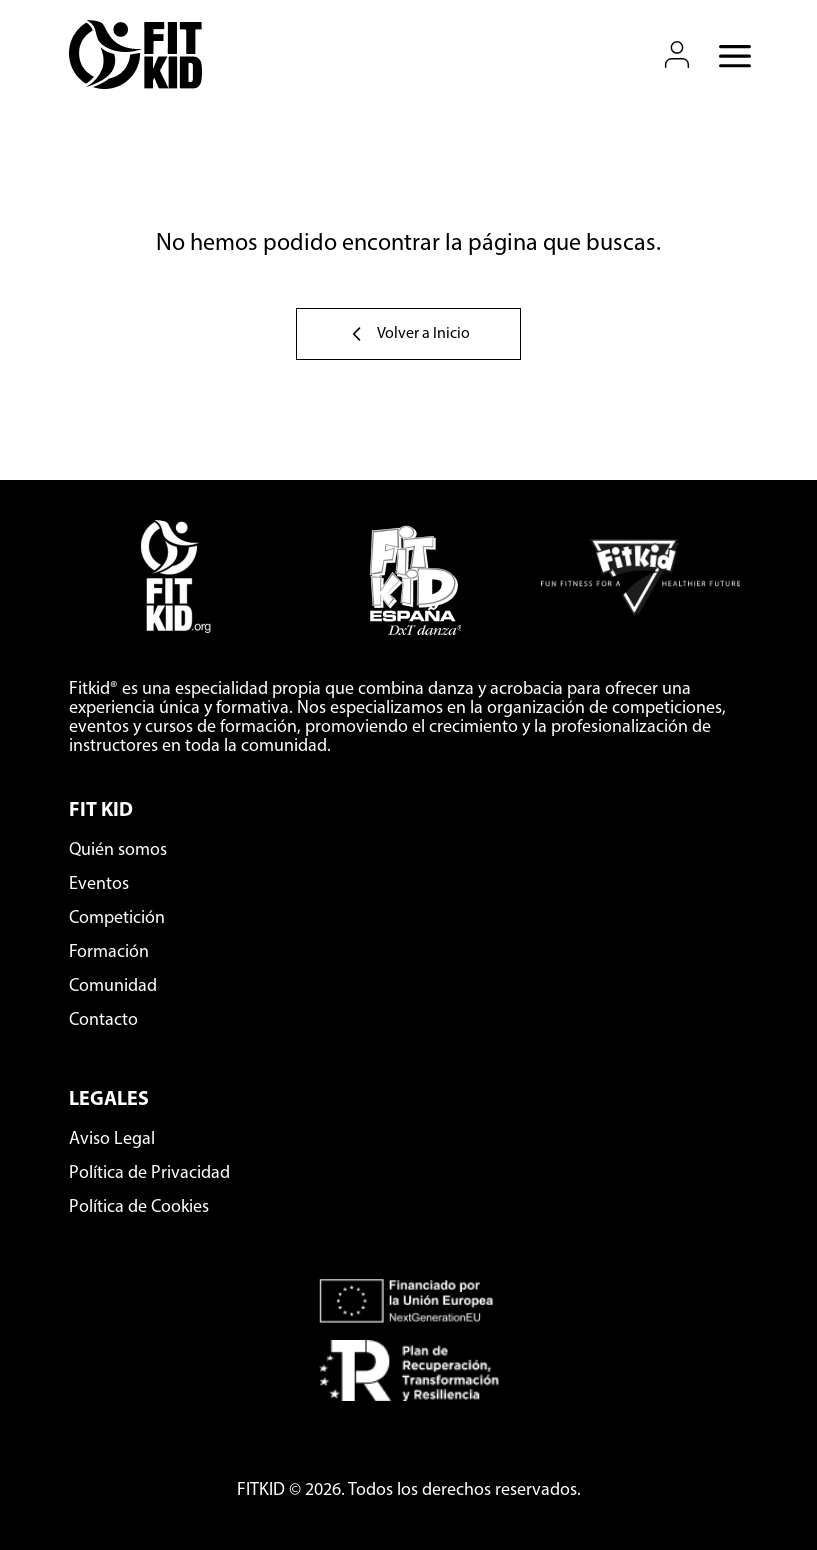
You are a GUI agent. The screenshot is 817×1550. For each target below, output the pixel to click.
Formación (109, 952)
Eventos (99, 884)
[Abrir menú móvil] (729, 55)
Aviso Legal (112, 1139)
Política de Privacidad (149, 1173)
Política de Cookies (139, 1207)
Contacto (103, 1020)
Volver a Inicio (408, 334)
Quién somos (118, 850)
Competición (117, 918)
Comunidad (113, 986)
